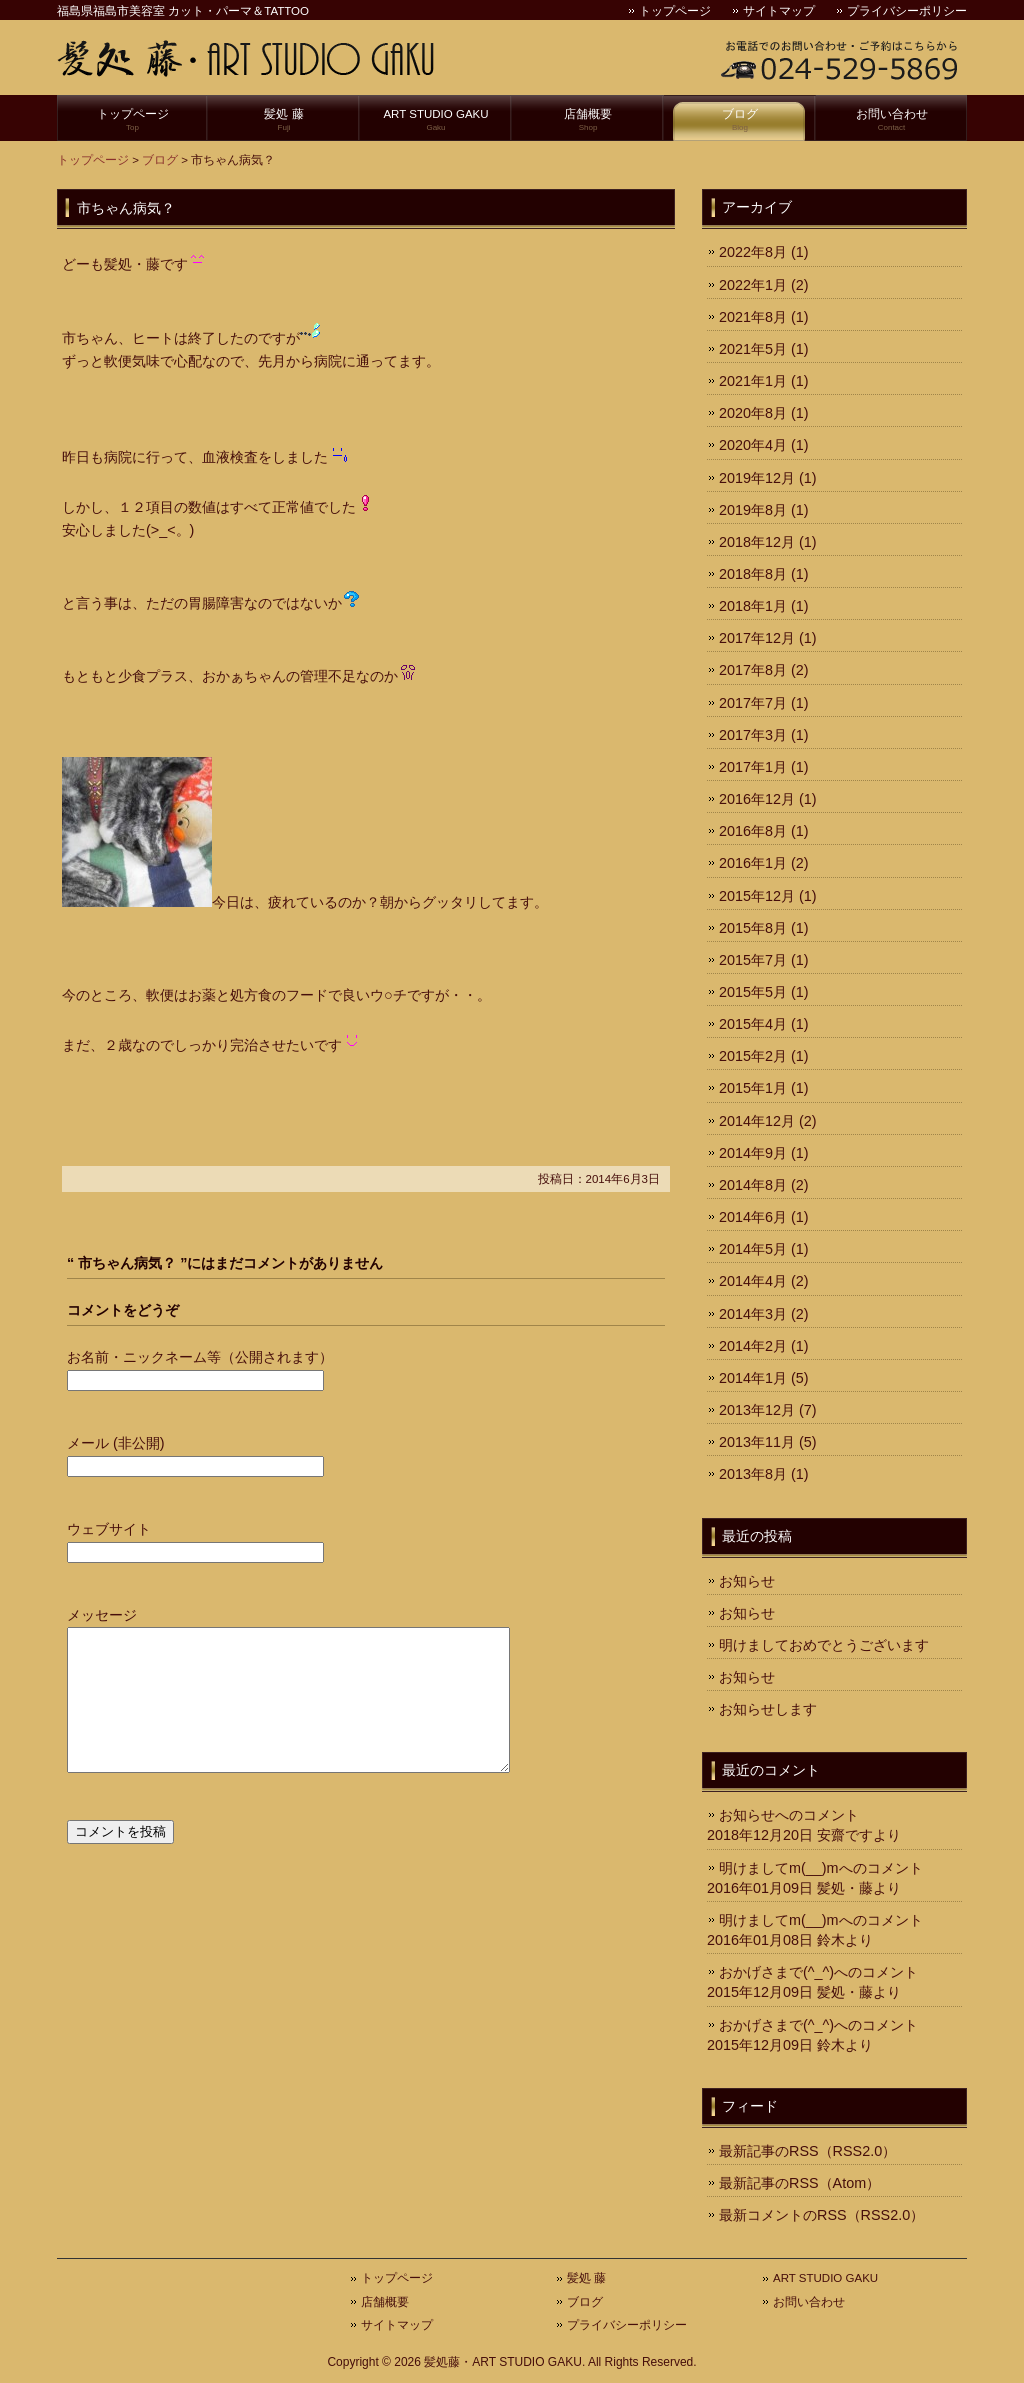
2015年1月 (753, 1088)
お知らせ (747, 1581)
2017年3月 (753, 735)
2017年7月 (753, 703)
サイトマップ (779, 11)
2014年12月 (757, 1121)
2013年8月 (753, 1474)
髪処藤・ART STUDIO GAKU (503, 2362)
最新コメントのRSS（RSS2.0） (821, 2215)
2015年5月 (753, 992)
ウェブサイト (109, 1529)
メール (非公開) (116, 1443)
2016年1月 (753, 863)
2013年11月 (757, 1442)
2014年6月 (753, 1217)
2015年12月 (757, 896)
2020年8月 (753, 413)
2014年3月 (753, 1314)
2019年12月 (757, 478)
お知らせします (768, 1709)
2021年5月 (753, 349)
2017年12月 (757, 638)
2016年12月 (757, 799)
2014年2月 (753, 1346)
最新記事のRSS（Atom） (799, 2183)
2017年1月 (753, 767)
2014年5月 (753, 1249)
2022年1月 (753, 285)
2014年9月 (753, 1153)
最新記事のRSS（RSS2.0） (807, 2151)
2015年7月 (753, 960)
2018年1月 (753, 606)
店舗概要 (588, 120)
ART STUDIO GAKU (436, 120)
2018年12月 (757, 542)
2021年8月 (753, 317)
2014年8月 (753, 1185)
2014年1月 (753, 1378)
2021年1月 (753, 381)
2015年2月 (753, 1056)
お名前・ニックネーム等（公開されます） (200, 1357)
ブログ (740, 120)
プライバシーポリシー (907, 11)
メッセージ (102, 1615)
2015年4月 (753, 1024)
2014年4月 (753, 1281)
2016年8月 (753, 831)
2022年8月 (753, 252)
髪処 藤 (284, 120)
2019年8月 (753, 510)
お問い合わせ (891, 120)
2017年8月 (753, 670)
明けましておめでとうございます (824, 1645)
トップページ (675, 11)
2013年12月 (757, 1410)
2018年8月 (753, 574)
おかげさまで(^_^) (776, 1972)
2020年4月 (753, 445)
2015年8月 (753, 928)
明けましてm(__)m (779, 1868)
